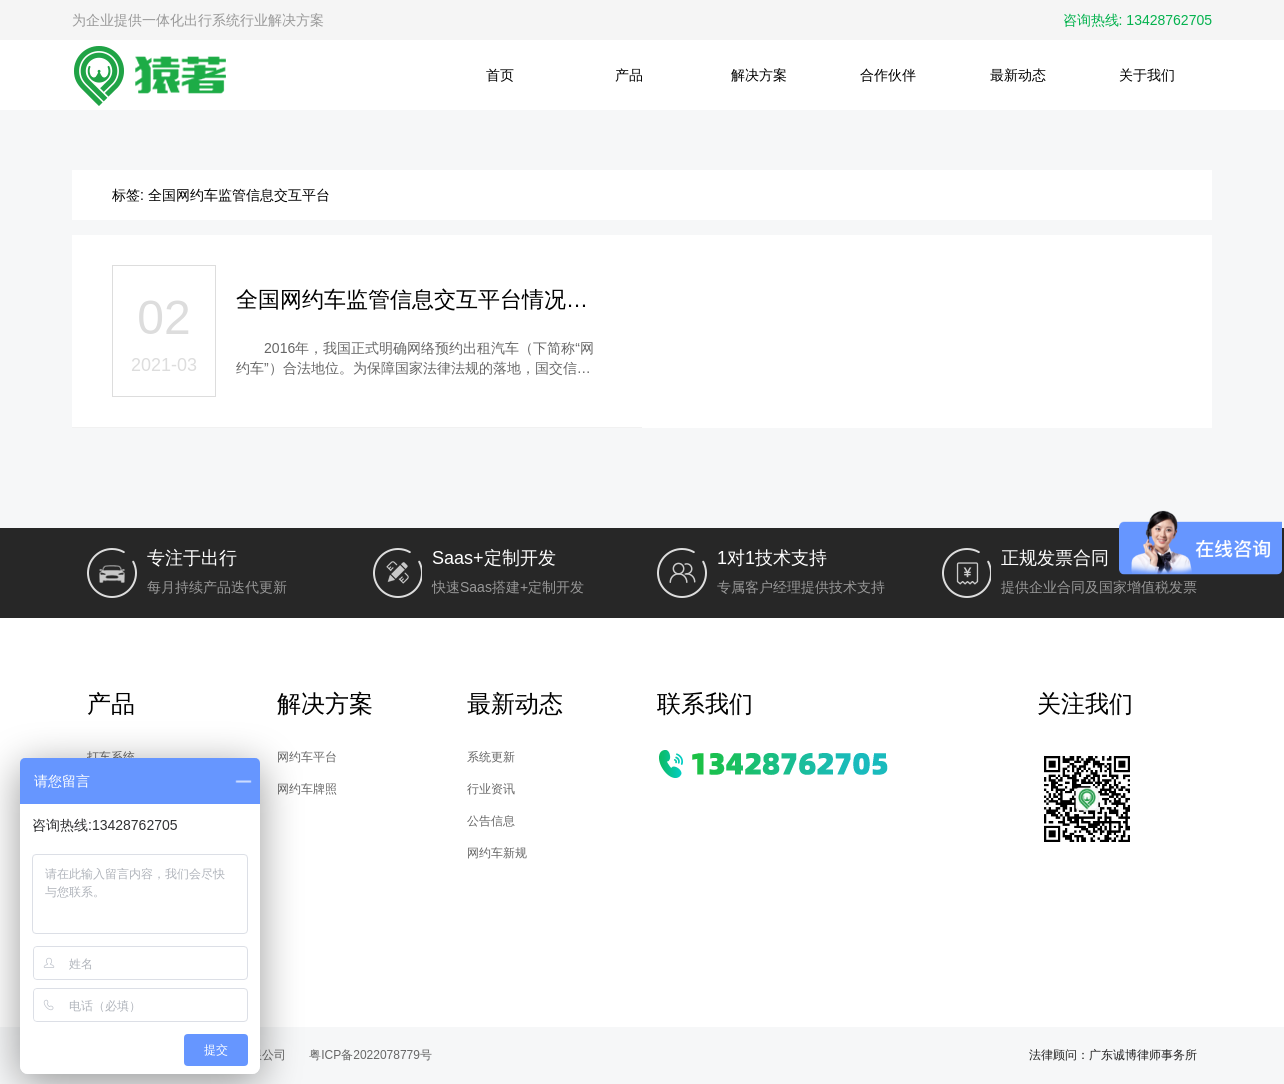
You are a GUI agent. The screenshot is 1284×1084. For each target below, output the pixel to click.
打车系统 (111, 757)
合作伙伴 (888, 75)
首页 (500, 75)
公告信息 (491, 821)
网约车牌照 (307, 789)
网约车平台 (307, 757)
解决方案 (759, 75)
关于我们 (1147, 75)
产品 (629, 75)
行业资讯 (491, 789)
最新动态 (1018, 75)
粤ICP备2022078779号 (370, 1055)
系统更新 (491, 757)
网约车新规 (497, 853)
